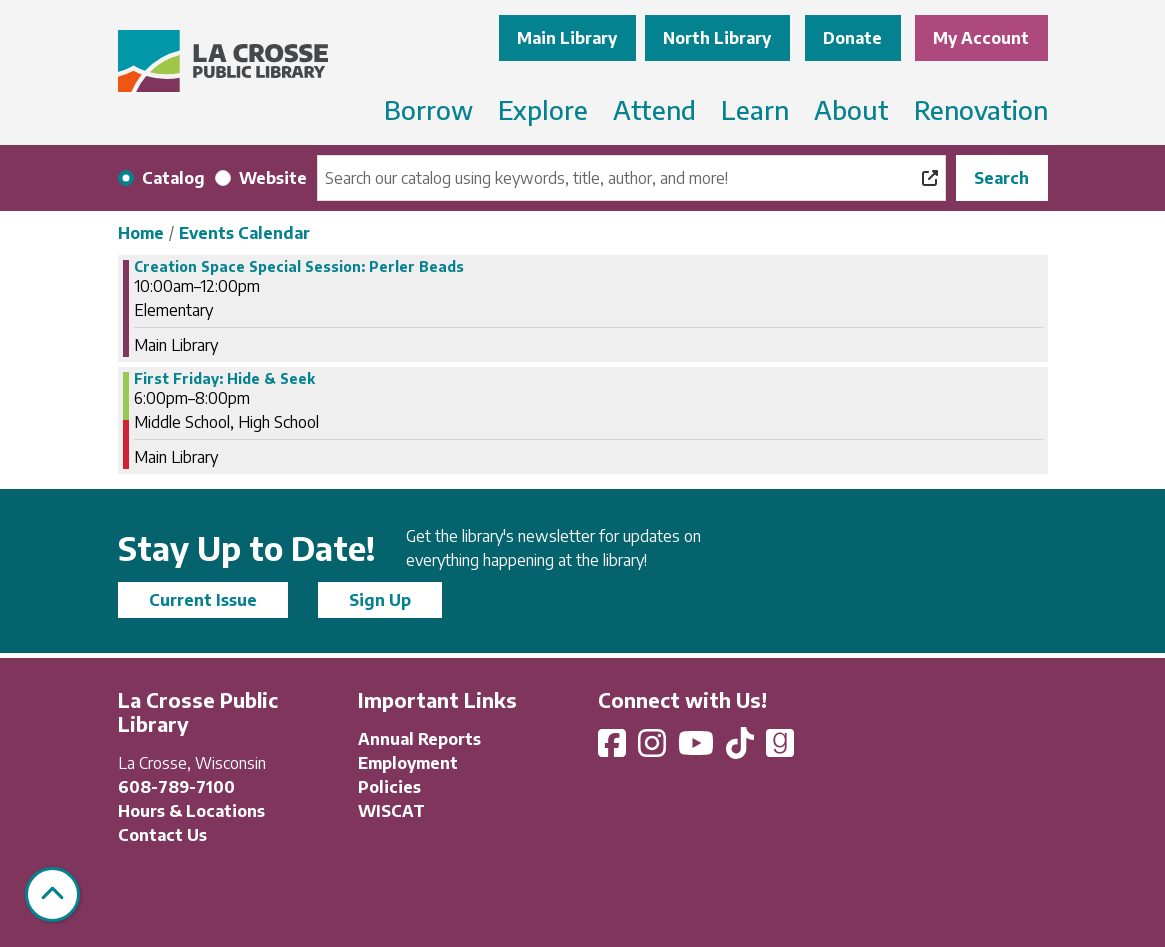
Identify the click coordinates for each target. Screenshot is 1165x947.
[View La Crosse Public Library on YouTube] (698, 749)
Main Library (567, 38)
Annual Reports (419, 739)
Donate (852, 38)
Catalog (173, 178)
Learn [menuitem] (755, 109)
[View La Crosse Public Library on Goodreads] (780, 749)
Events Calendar (244, 233)
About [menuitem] (851, 109)
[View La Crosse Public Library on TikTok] (742, 749)
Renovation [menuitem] (981, 109)
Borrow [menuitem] (428, 109)
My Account (981, 38)
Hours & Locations (191, 811)
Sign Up (380, 600)
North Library (717, 38)
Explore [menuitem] (543, 109)
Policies (389, 787)
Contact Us (162, 835)
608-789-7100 (176, 787)
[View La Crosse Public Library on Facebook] (614, 749)
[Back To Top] (52, 894)
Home (141, 233)
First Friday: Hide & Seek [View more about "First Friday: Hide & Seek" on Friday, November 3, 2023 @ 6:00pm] (224, 379)
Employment (408, 763)
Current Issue (203, 600)
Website (273, 178)
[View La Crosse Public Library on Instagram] (654, 749)
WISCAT (391, 811)
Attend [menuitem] (654, 109)
